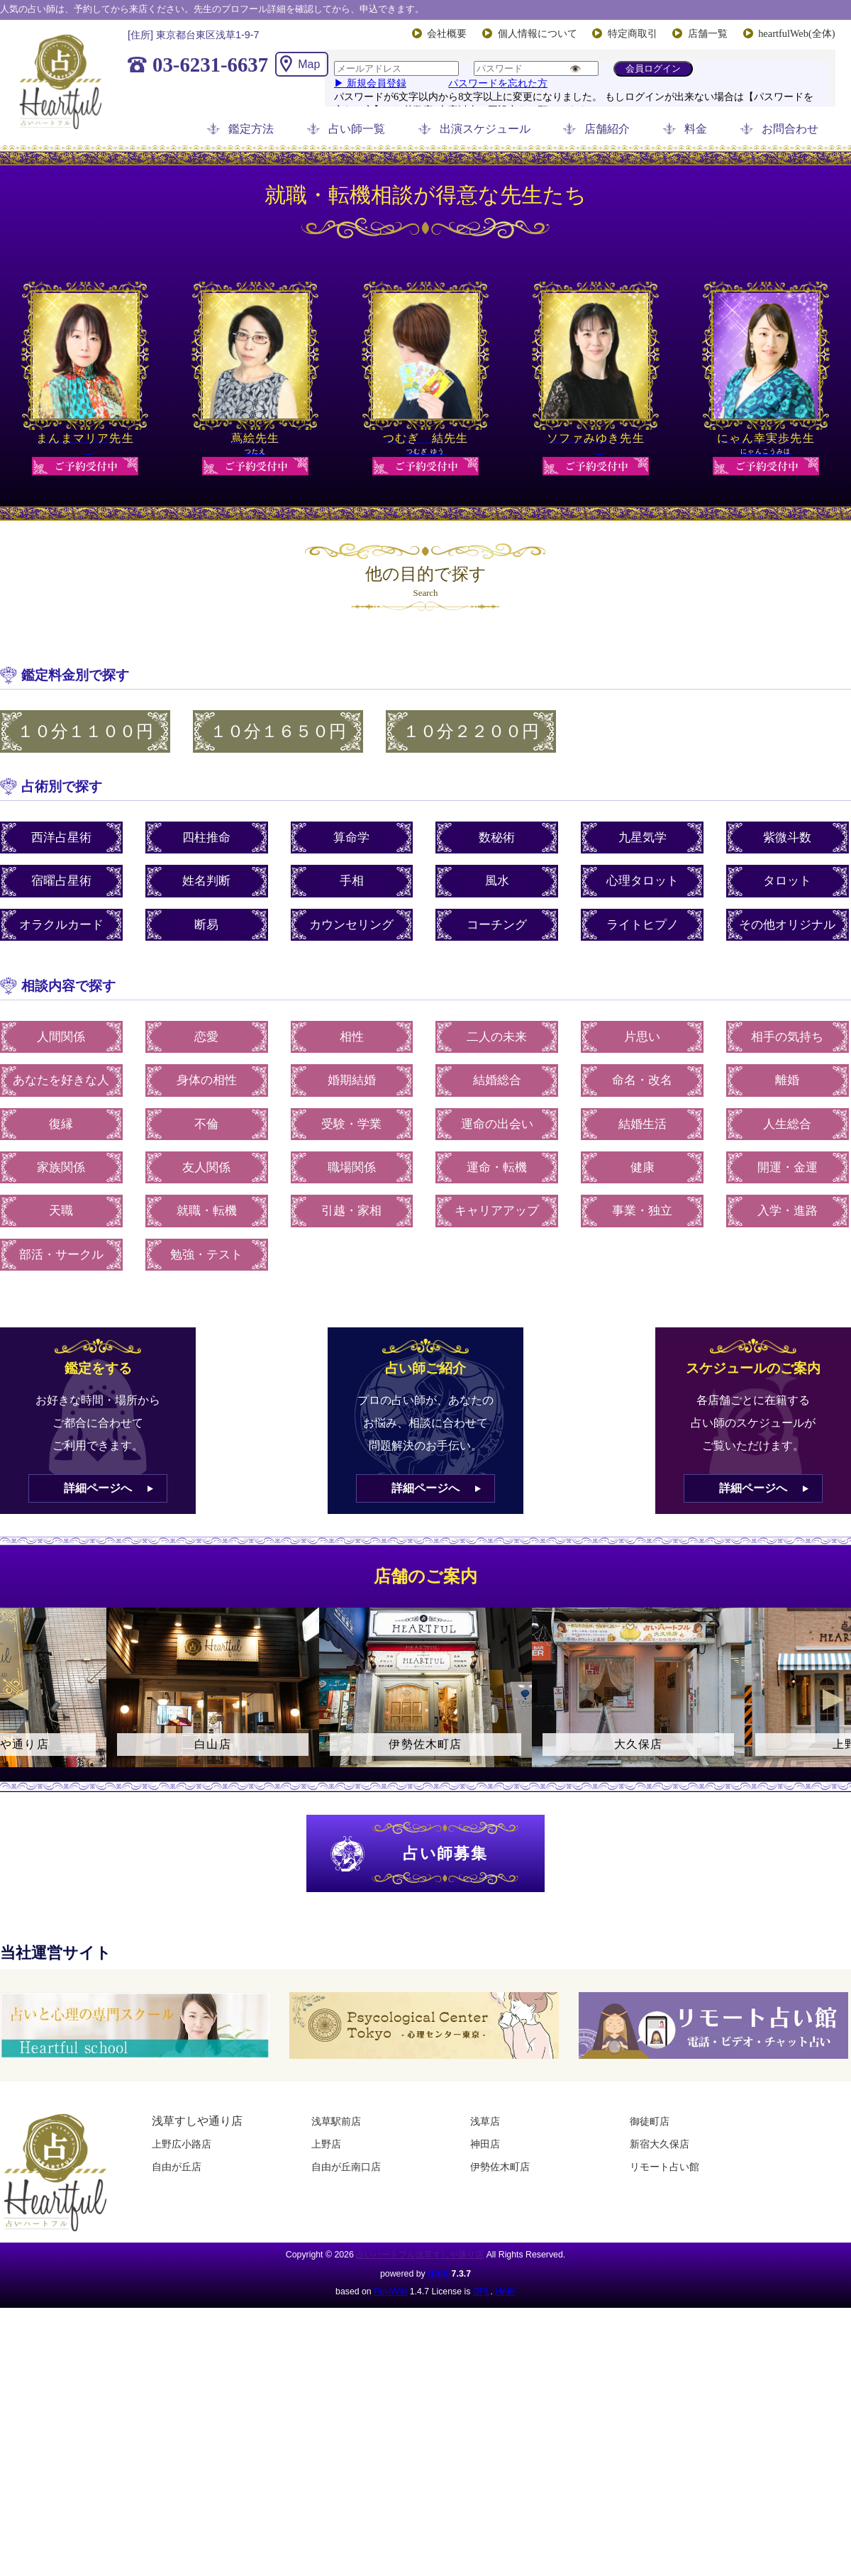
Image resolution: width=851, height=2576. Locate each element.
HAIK (438, 2274)
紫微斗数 (787, 837)
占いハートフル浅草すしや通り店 (420, 2255)
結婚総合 (497, 1080)
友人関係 (206, 1167)
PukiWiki (390, 2291)
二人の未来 (497, 1037)
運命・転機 (497, 1167)
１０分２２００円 (471, 731)
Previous (18, 1700)
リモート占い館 (664, 2166)
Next (833, 1700)
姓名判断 (206, 881)
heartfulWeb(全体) (796, 33)
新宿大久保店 (659, 2144)
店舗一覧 (708, 33)
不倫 (206, 1124)
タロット (787, 881)
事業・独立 (642, 1210)
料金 (695, 129)
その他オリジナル (787, 925)
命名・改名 (642, 1080)
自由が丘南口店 (346, 2166)
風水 (497, 881)
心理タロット (642, 881)
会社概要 (447, 33)
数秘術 (497, 837)
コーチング (497, 925)
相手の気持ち (787, 1037)
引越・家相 (351, 1210)
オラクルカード (61, 925)
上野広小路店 (181, 2144)
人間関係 (61, 1037)
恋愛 (206, 1037)
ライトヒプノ (642, 925)
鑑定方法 (251, 129)
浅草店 (485, 2121)
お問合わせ (790, 129)
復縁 (61, 1124)
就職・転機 (207, 1210)
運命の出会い (497, 1124)
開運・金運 (787, 1167)
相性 (352, 1037)
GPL (482, 2291)
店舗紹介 (607, 129)
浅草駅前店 (336, 2121)
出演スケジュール (485, 129)
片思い (642, 1037)
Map (309, 64)
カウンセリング (351, 925)
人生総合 (787, 1124)
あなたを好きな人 (61, 1080)
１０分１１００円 (85, 731)
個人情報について (537, 33)
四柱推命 (206, 837)
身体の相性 (207, 1080)
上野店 (326, 2144)
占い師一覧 (356, 129)
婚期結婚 (352, 1080)
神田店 (485, 2144)
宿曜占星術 (61, 881)
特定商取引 (632, 33)
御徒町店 (649, 2121)
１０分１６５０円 (278, 731)
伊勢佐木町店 (500, 2166)
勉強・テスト (206, 1254)
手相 (352, 881)
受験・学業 (351, 1124)
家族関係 (61, 1167)
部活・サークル (61, 1254)
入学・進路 (787, 1210)
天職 (61, 1210)
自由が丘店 (176, 2166)
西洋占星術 (61, 837)
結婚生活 (642, 1124)
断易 (206, 925)
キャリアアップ (497, 1210)
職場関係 (352, 1167)
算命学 (351, 837)
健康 (642, 1167)
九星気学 (642, 837)
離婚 (787, 1080)
